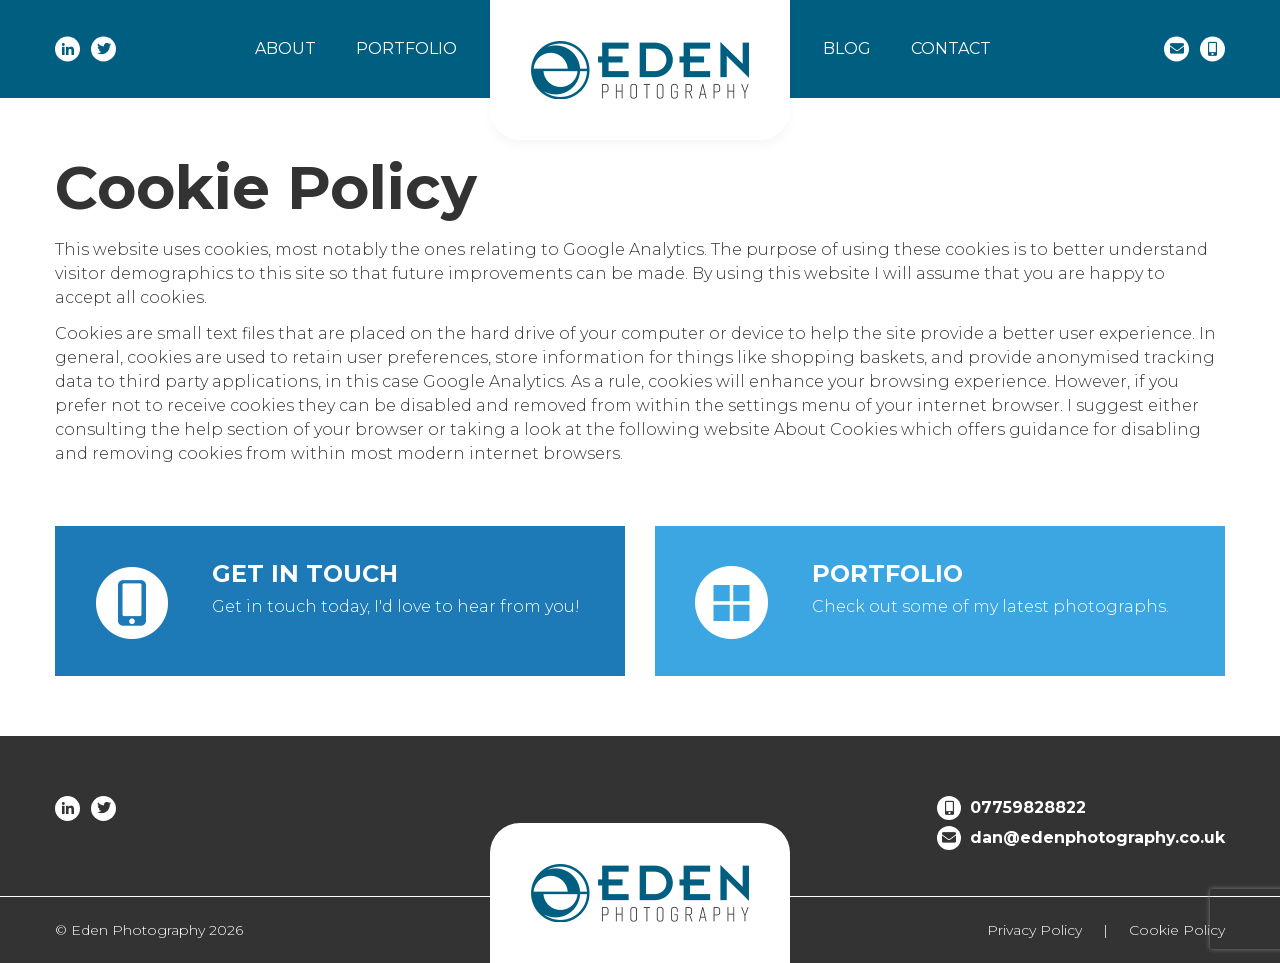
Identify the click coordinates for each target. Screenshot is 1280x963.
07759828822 (1028, 807)
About (285, 48)
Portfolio (406, 48)
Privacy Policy (1034, 930)
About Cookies (835, 429)
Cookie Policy (1177, 930)
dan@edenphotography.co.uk (1097, 837)
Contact (951, 48)
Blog (847, 48)
